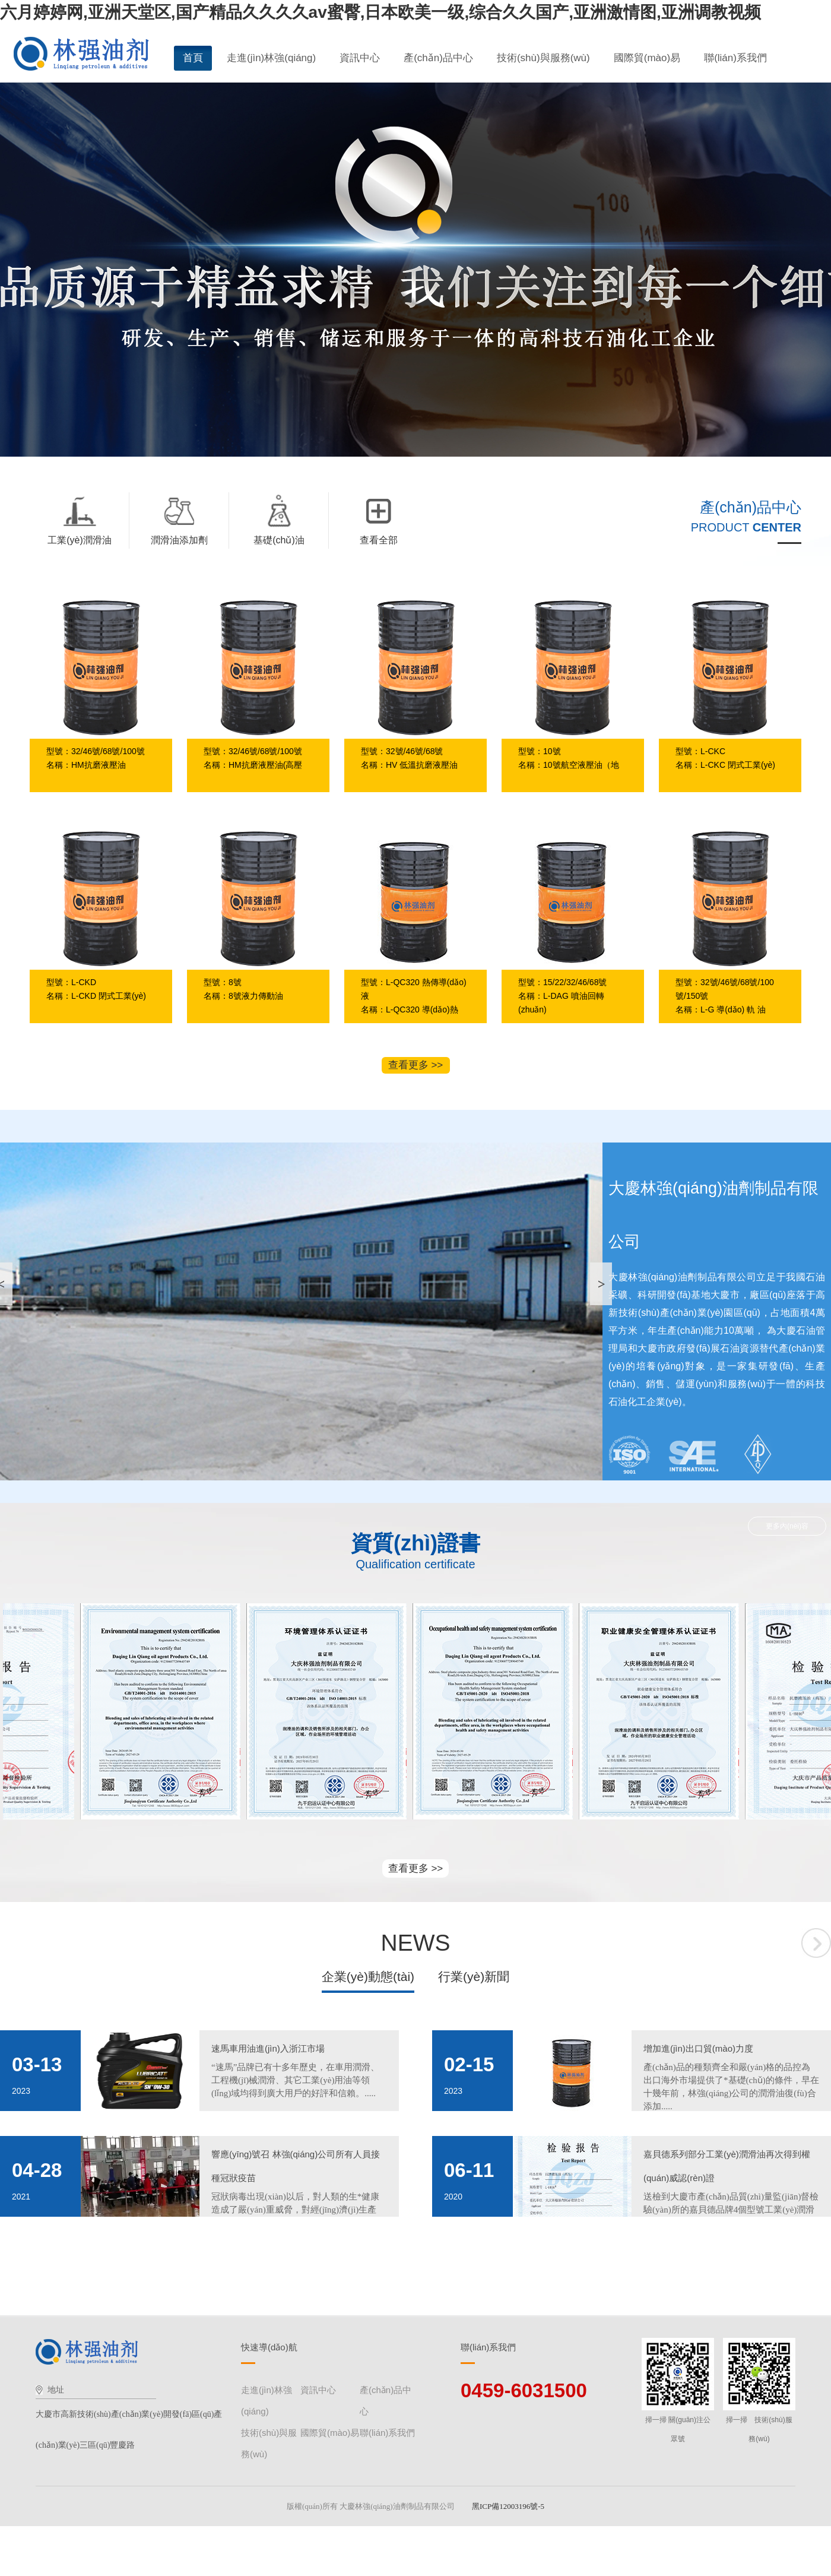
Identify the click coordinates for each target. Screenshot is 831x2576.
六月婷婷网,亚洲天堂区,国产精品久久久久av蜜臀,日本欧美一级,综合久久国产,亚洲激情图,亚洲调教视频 (380, 12)
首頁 (193, 58)
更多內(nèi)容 (787, 1526)
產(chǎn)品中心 (438, 58)
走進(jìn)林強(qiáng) (271, 58)
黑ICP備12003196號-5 (511, 2506)
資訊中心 (360, 58)
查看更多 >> (415, 1065)
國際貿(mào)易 (647, 58)
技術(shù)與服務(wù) (543, 58)
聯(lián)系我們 (735, 58)
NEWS (416, 1942)
